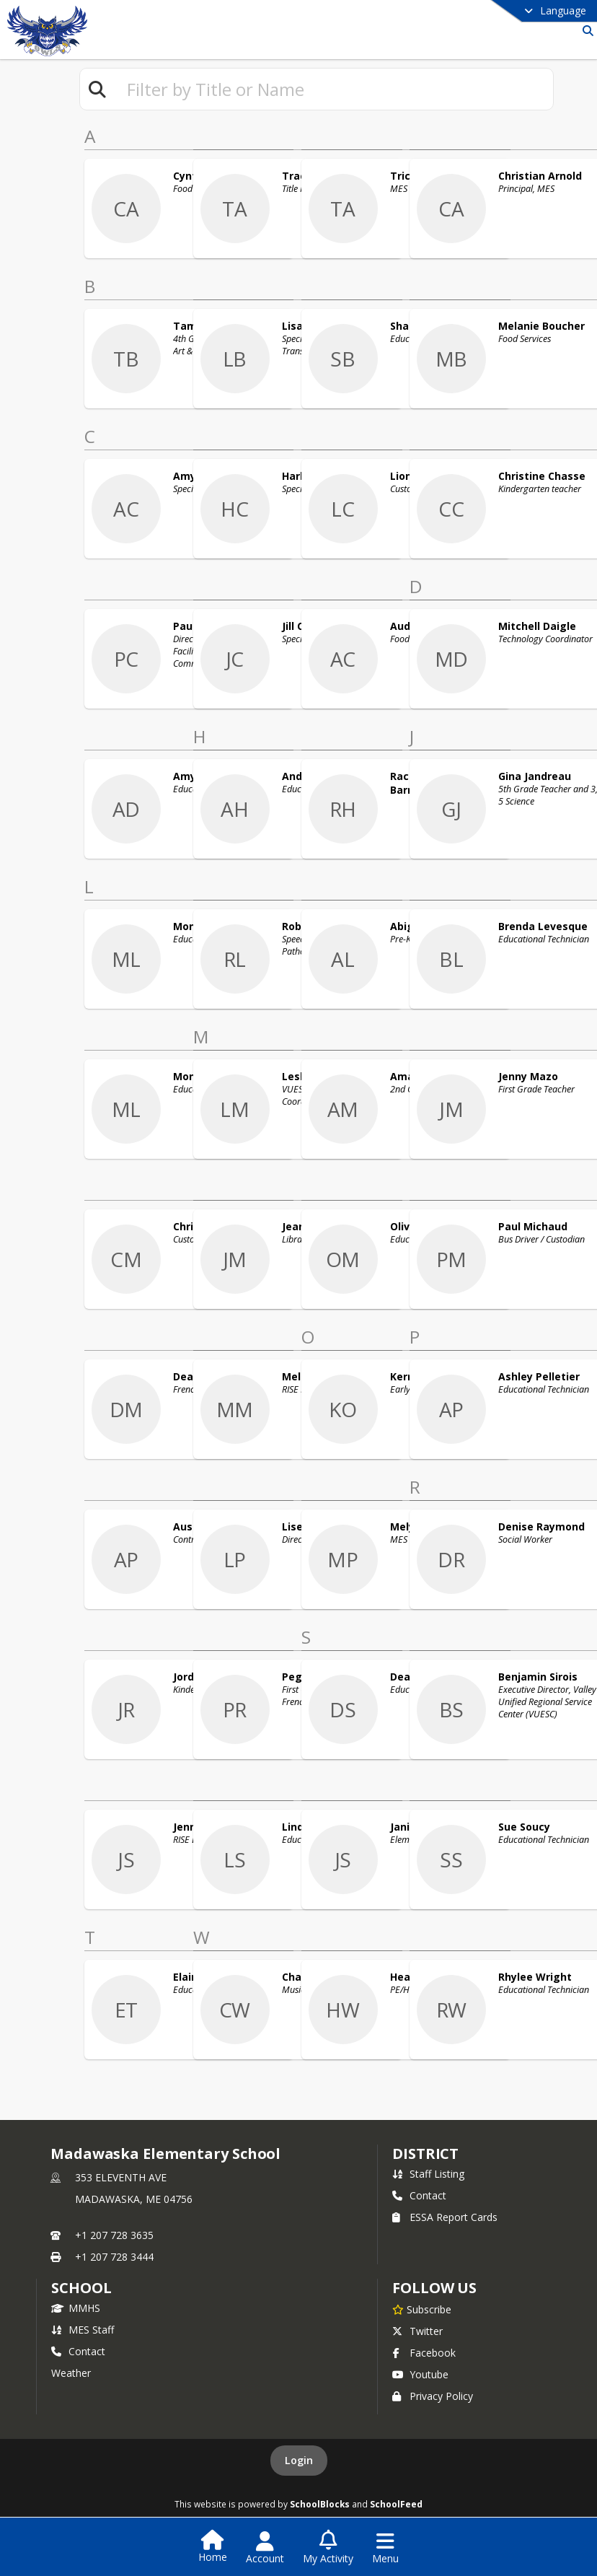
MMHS (75, 2308)
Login (299, 2460)
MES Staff (82, 2329)
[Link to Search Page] (585, 31)
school (81, 2287)
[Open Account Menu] (265, 2548)
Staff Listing (428, 2174)
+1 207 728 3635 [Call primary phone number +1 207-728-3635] (114, 2235)
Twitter (417, 2331)
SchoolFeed (396, 2504)
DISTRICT (425, 2153)
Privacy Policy (432, 2396)
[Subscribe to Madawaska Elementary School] (421, 2309)
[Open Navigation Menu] (385, 2548)
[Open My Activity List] (328, 2548)
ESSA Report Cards (445, 2217)
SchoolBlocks (320, 2504)
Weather (71, 2373)
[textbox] (333, 89)
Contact (419, 2195)
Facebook (424, 2353)
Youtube (420, 2374)
